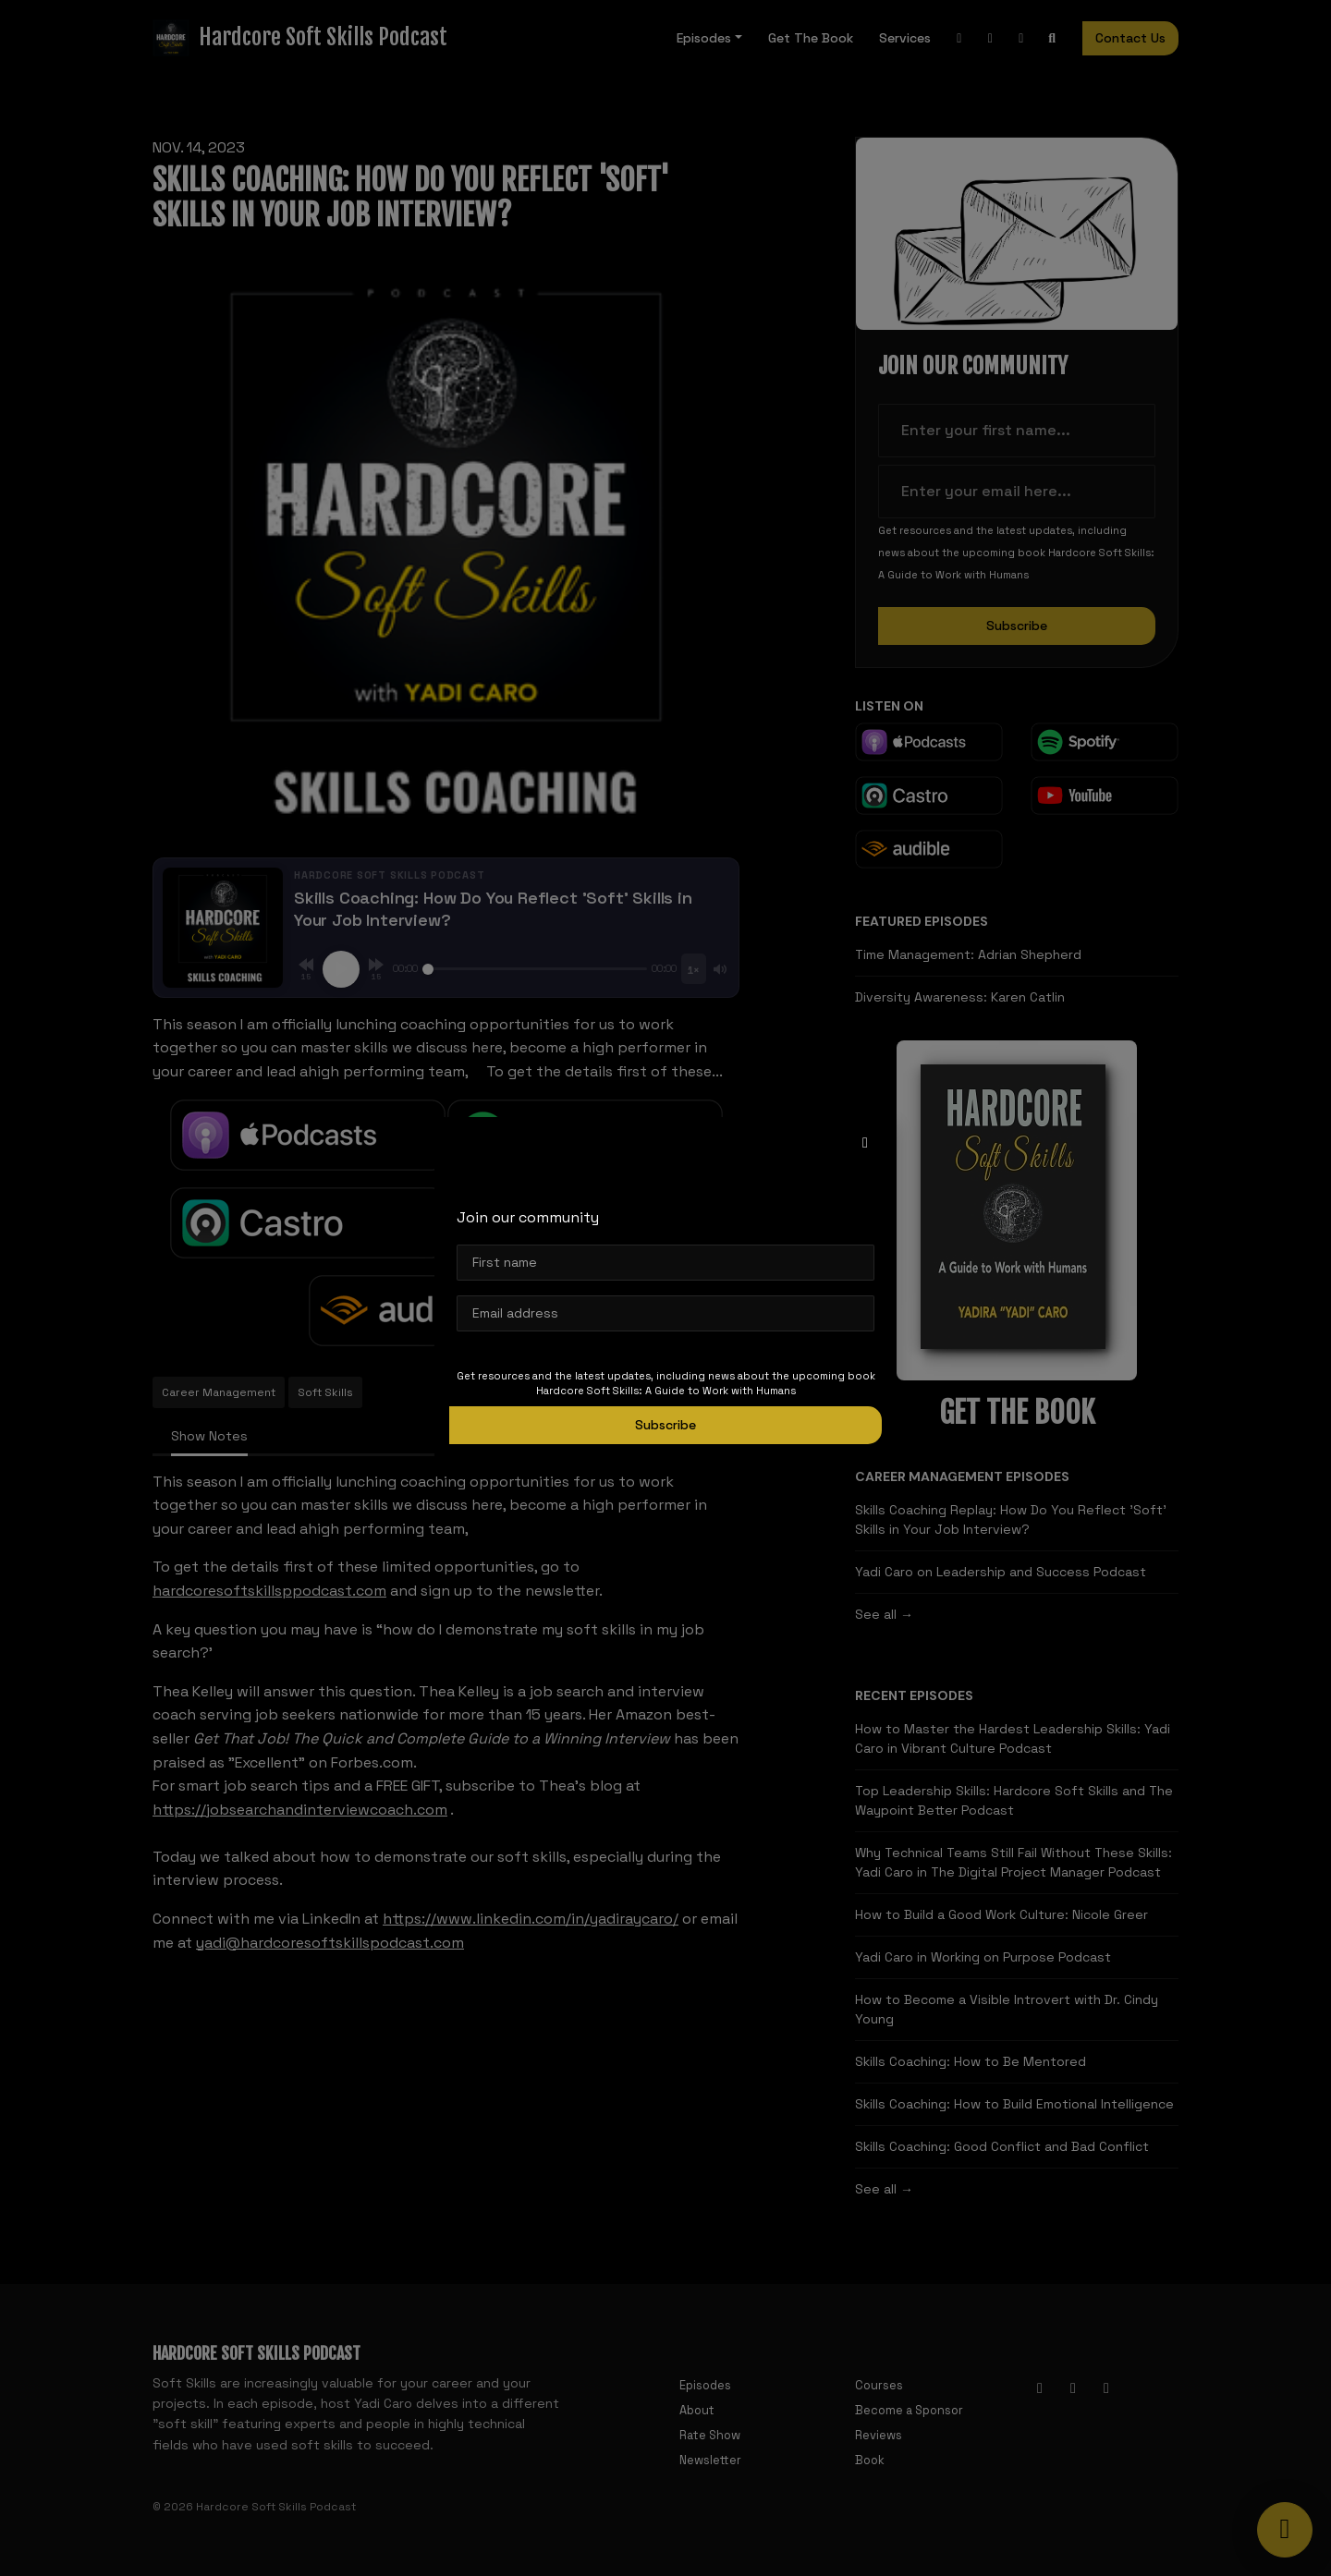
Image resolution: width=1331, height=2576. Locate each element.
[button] (865, 1143)
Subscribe (665, 1424)
